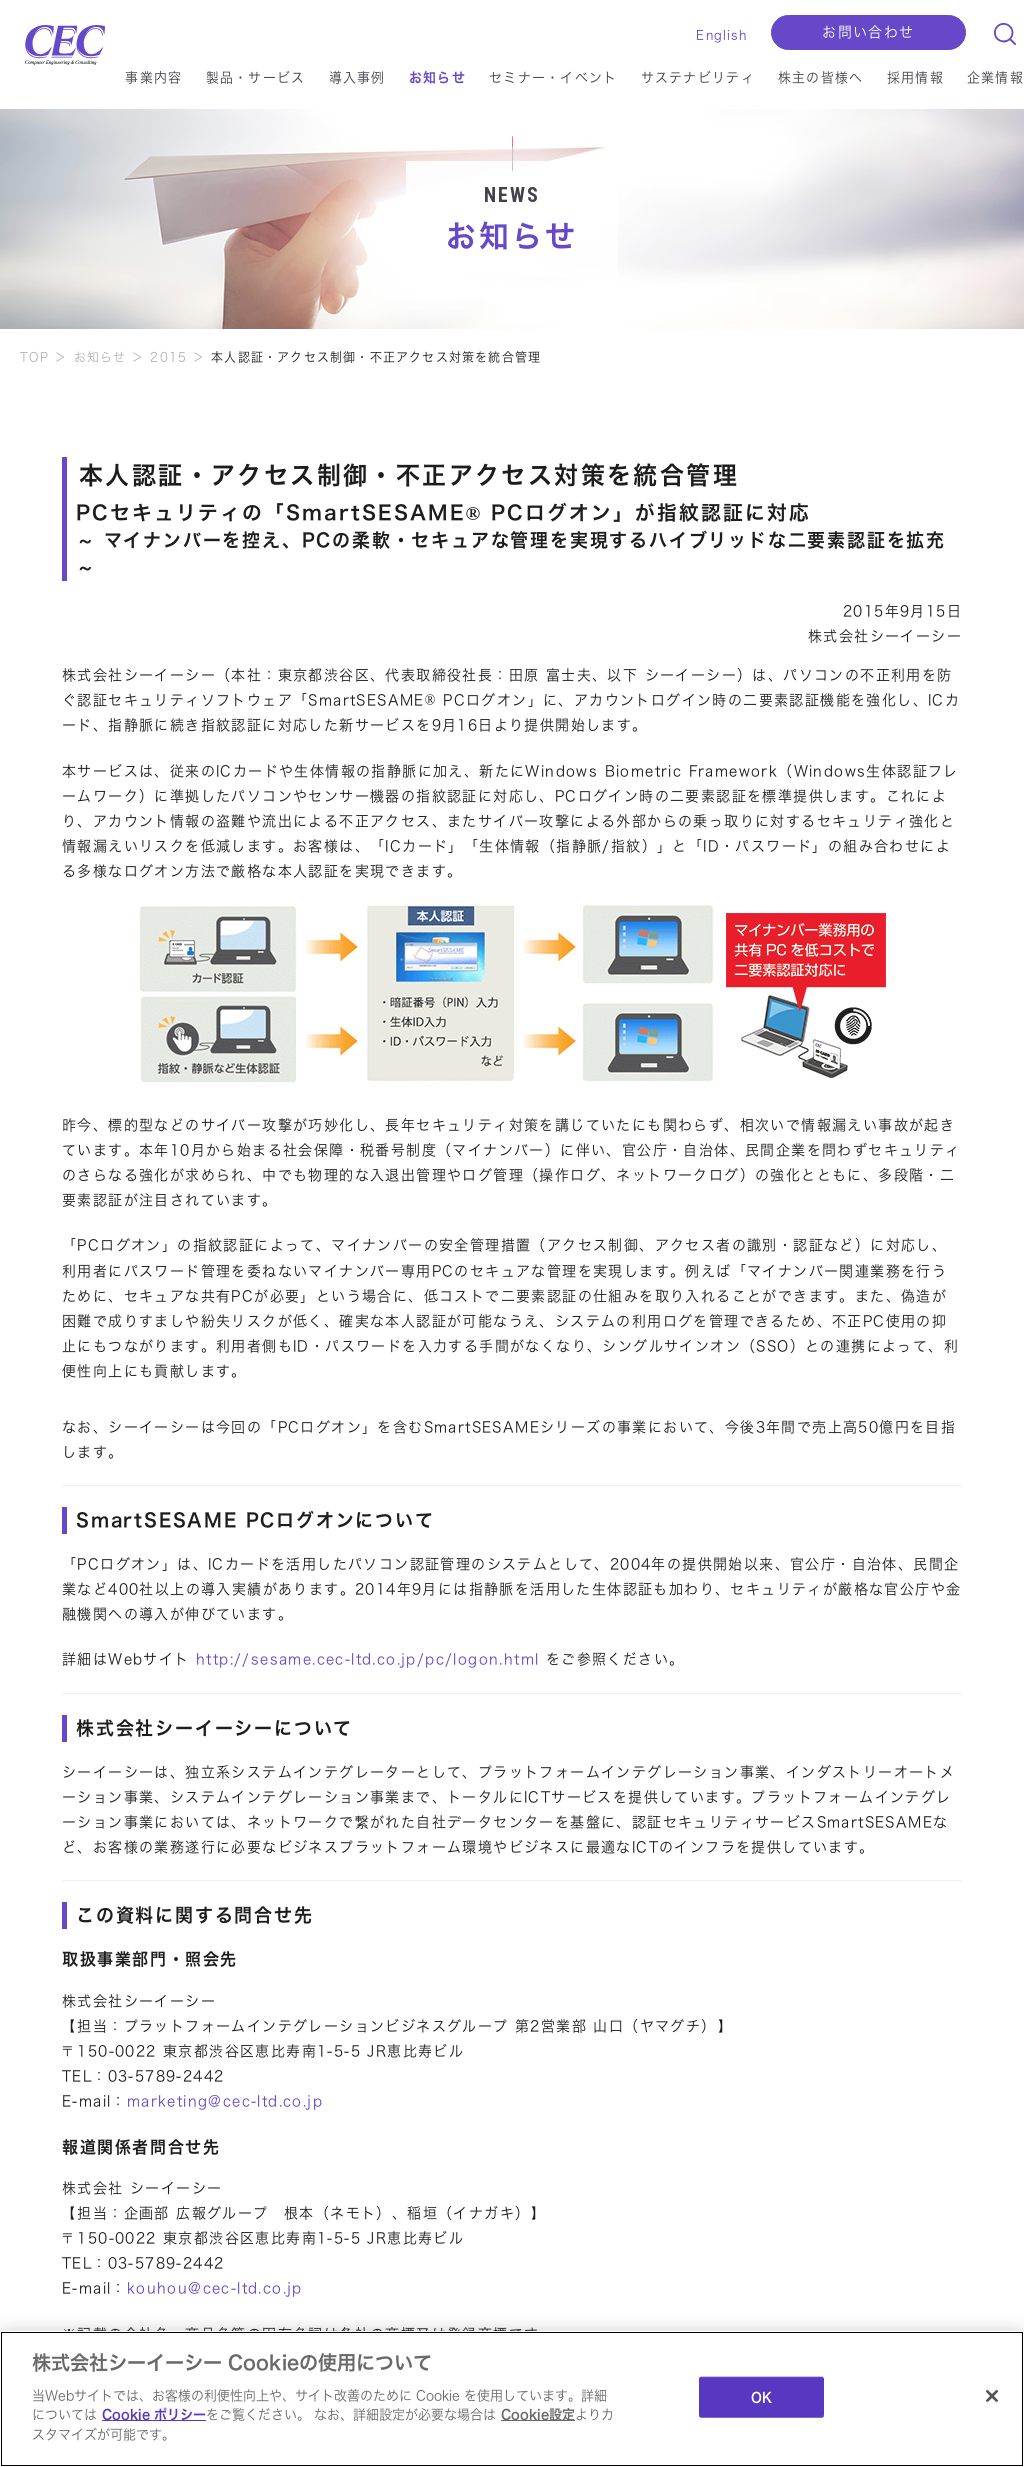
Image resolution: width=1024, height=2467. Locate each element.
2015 (168, 357)
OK (761, 2404)
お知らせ (100, 357)
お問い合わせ (868, 32)
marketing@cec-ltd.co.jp (225, 2101)
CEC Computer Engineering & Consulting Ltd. (55, 40)
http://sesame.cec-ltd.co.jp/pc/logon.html (367, 1659)
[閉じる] (992, 2403)
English (721, 35)
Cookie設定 (538, 2421)
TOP (35, 357)
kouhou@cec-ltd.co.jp (215, 2288)
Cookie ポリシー (154, 2421)
